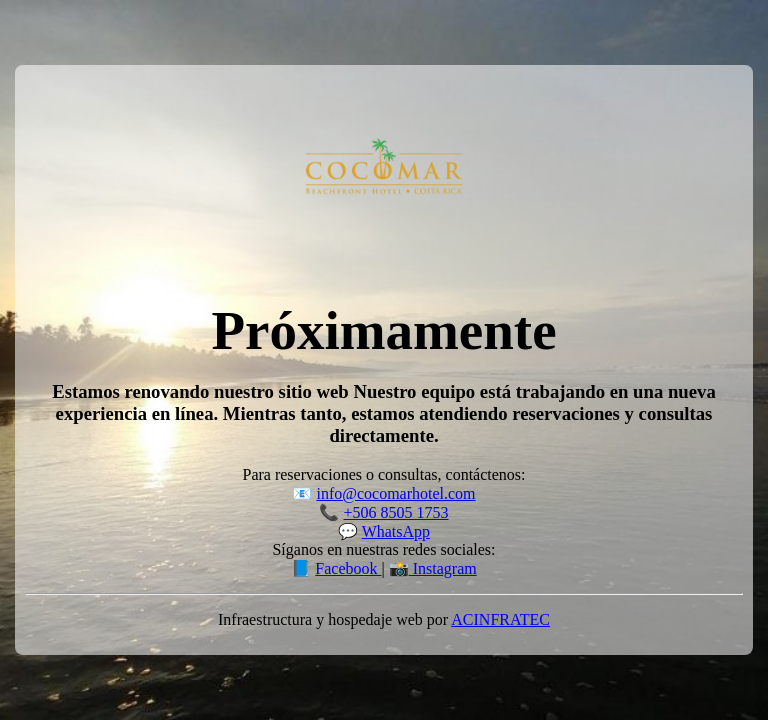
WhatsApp (396, 531)
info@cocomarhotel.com (395, 493)
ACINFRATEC (500, 619)
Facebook (348, 568)
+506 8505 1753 (395, 512)
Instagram (443, 568)
